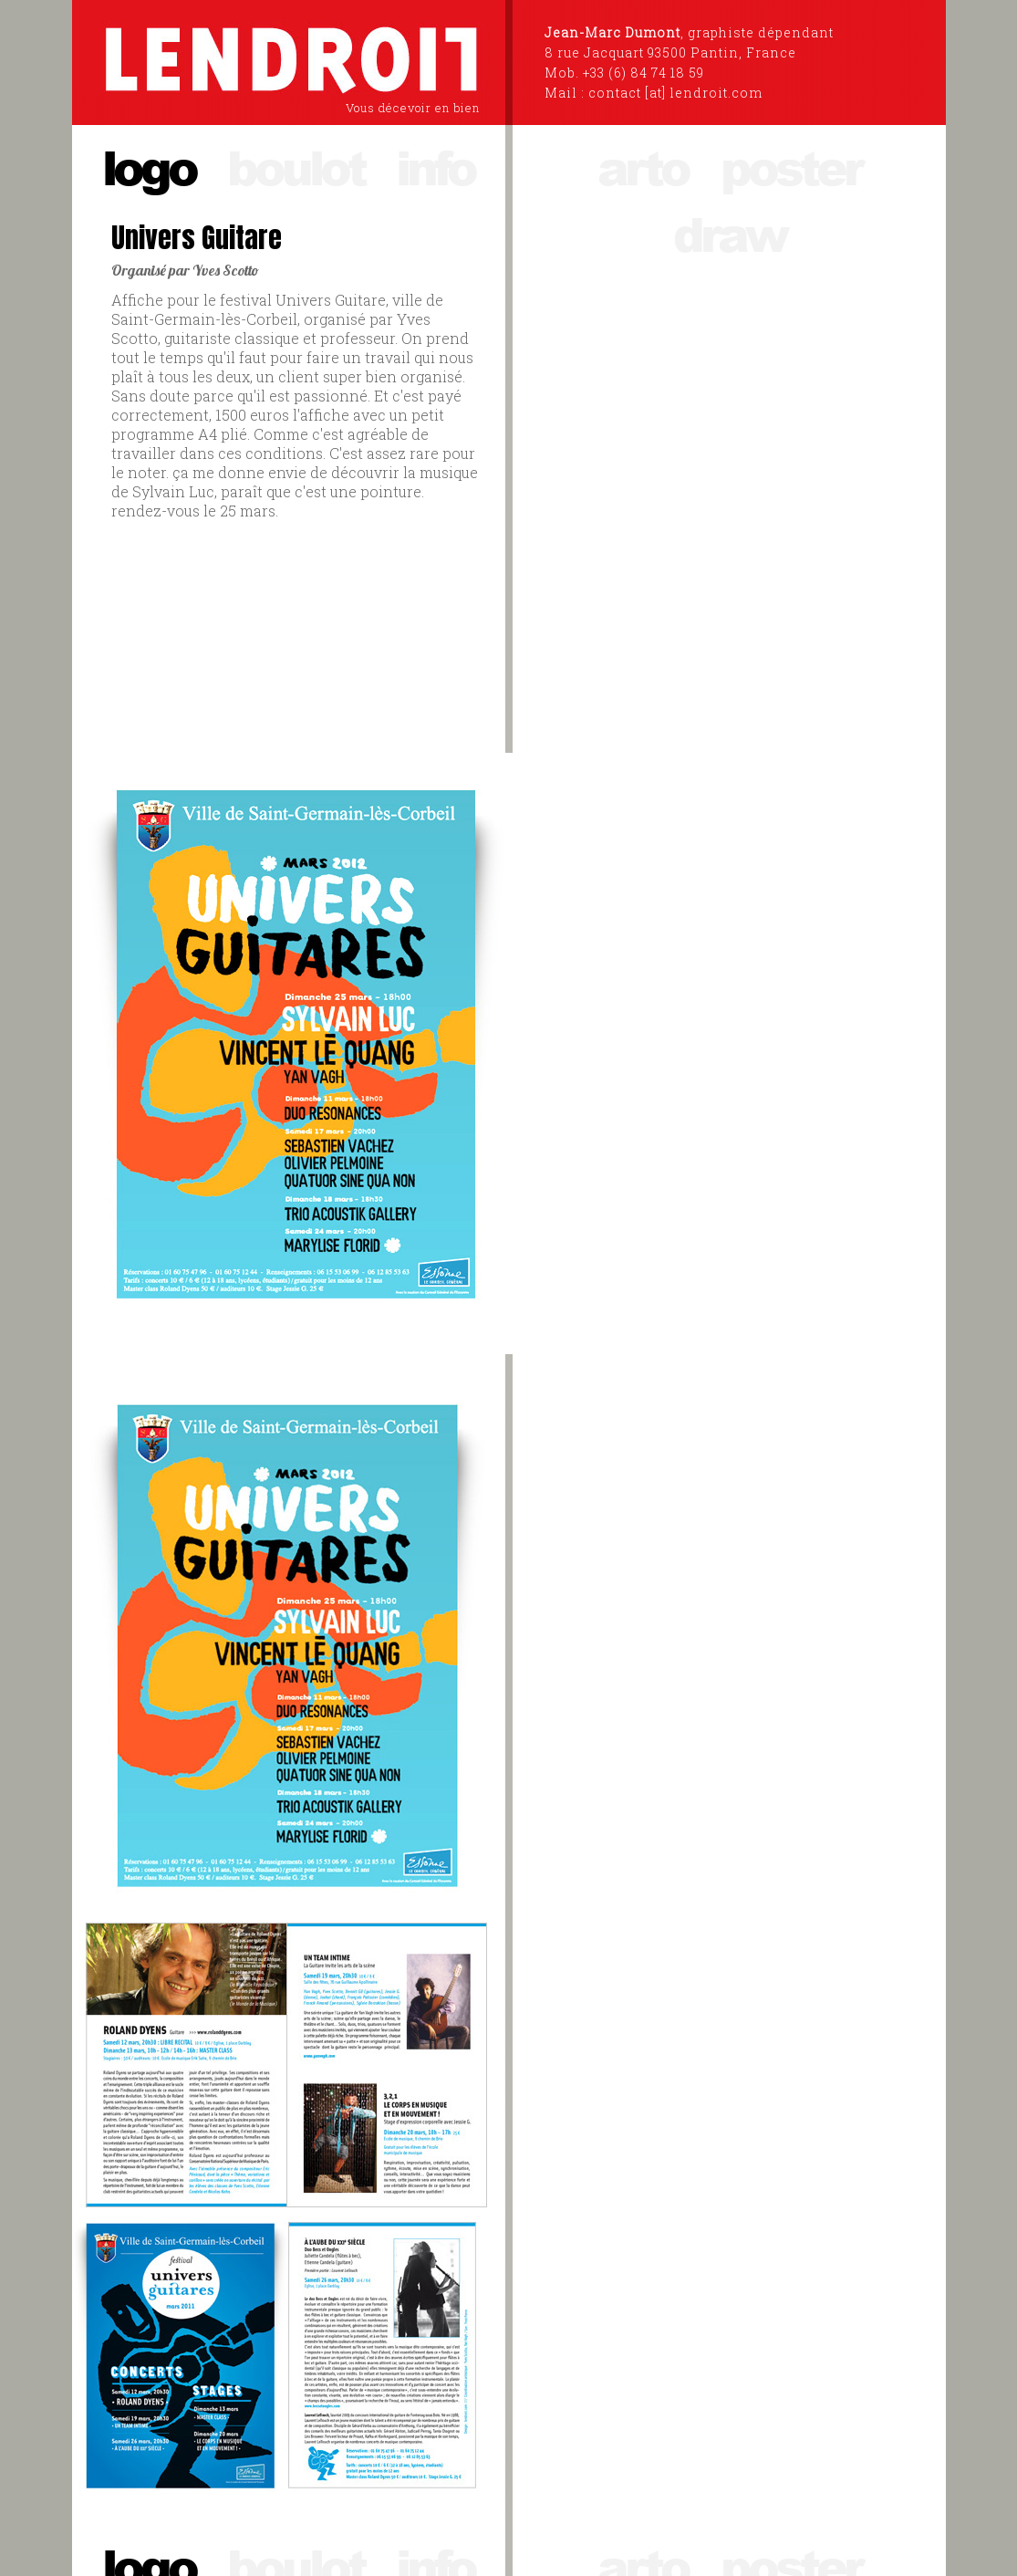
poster (790, 166)
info (435, 166)
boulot (295, 166)
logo (148, 166)
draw (729, 233)
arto (642, 166)
